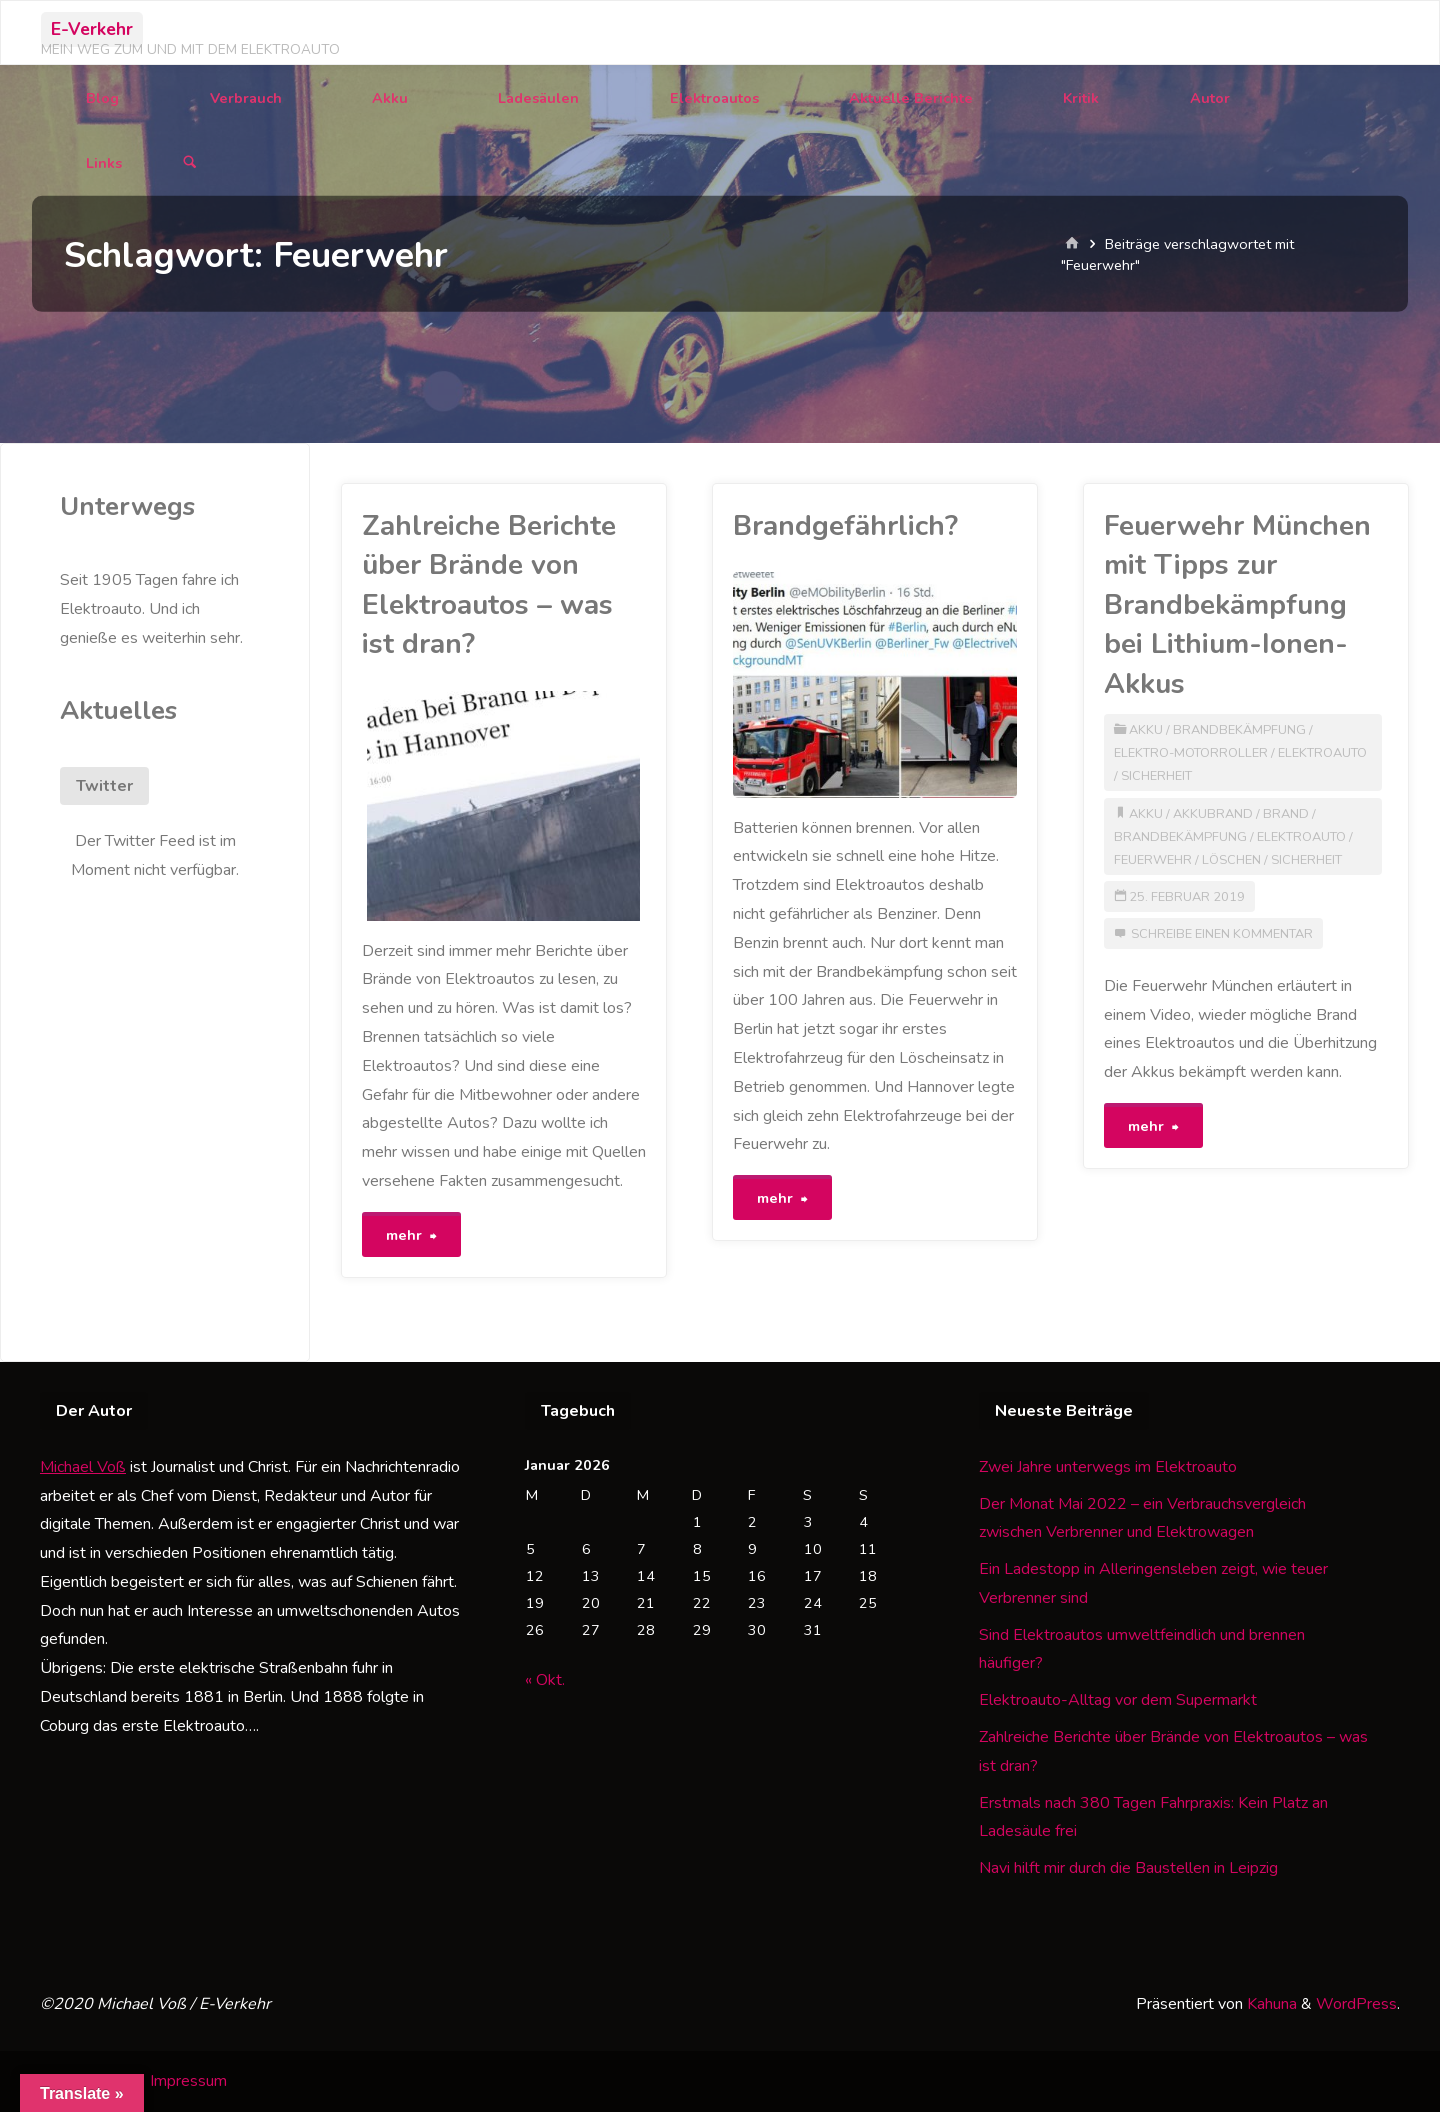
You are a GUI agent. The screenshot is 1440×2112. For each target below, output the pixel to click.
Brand (1286, 814)
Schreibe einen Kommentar (1222, 934)
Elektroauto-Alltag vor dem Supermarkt (1118, 1700)
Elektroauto (1322, 753)
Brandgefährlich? (845, 526)
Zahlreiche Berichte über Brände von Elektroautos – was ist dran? (489, 585)
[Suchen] (190, 163)
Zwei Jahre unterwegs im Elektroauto (1108, 1467)
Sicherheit (1156, 776)
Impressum (188, 2081)
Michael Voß (83, 1467)
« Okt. (545, 1680)
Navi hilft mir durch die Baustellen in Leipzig (1128, 1868)
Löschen (1231, 860)
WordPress (1356, 2004)
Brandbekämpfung (1239, 730)
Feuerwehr (1153, 860)
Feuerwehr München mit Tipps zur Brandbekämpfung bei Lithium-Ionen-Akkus (1237, 605)
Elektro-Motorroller (1191, 753)
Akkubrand (1213, 814)
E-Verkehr (92, 29)
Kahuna (1270, 2004)
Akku (1146, 730)
